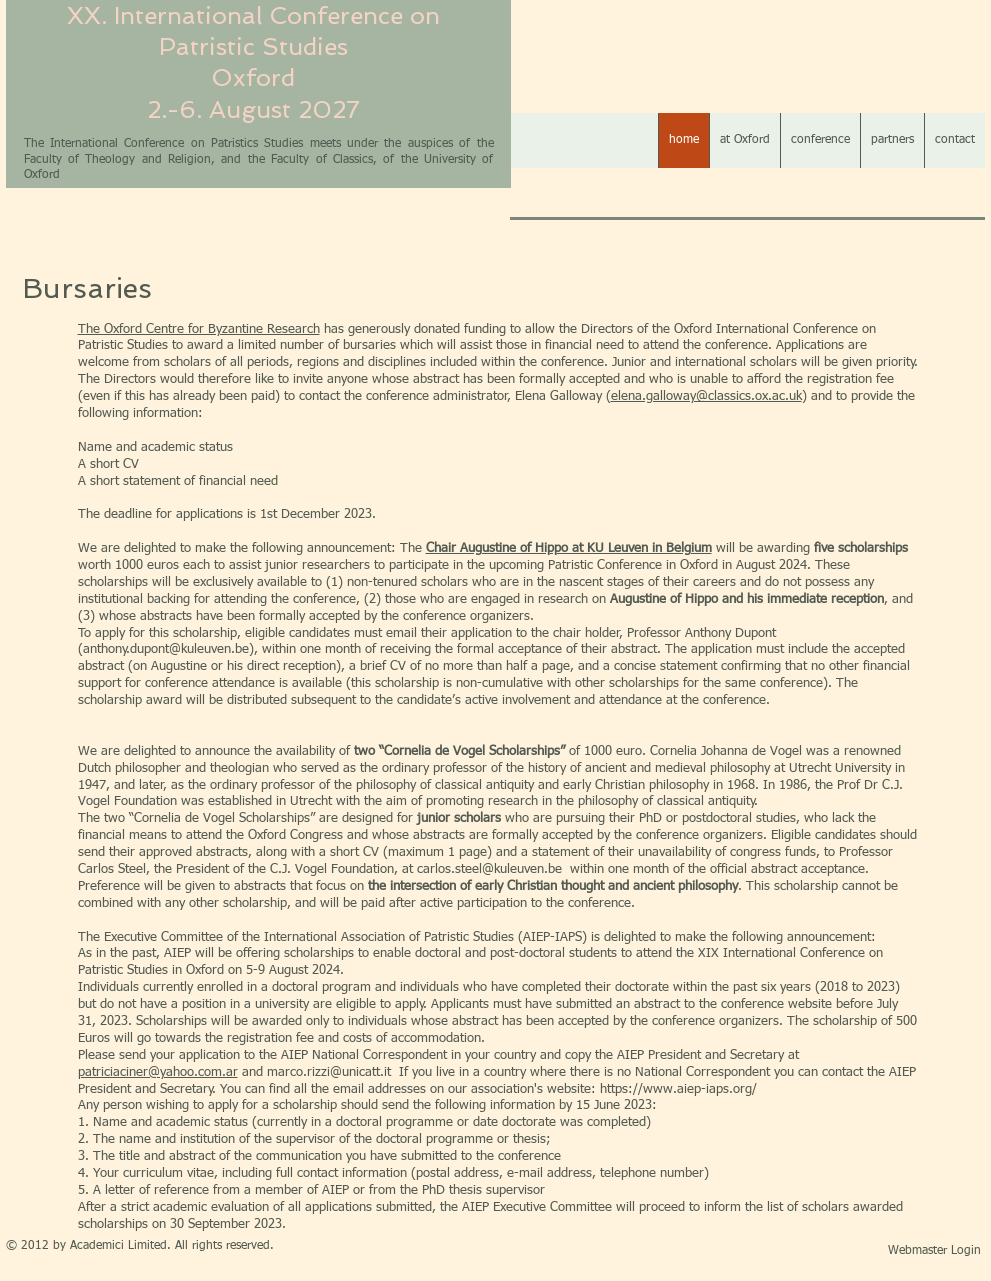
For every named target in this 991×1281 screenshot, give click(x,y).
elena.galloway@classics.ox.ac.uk (706, 396)
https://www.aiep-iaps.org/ (678, 1089)
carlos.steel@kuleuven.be (489, 869)
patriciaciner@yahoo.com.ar (158, 1072)
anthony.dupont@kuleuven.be (166, 649)
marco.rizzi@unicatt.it (329, 1072)
